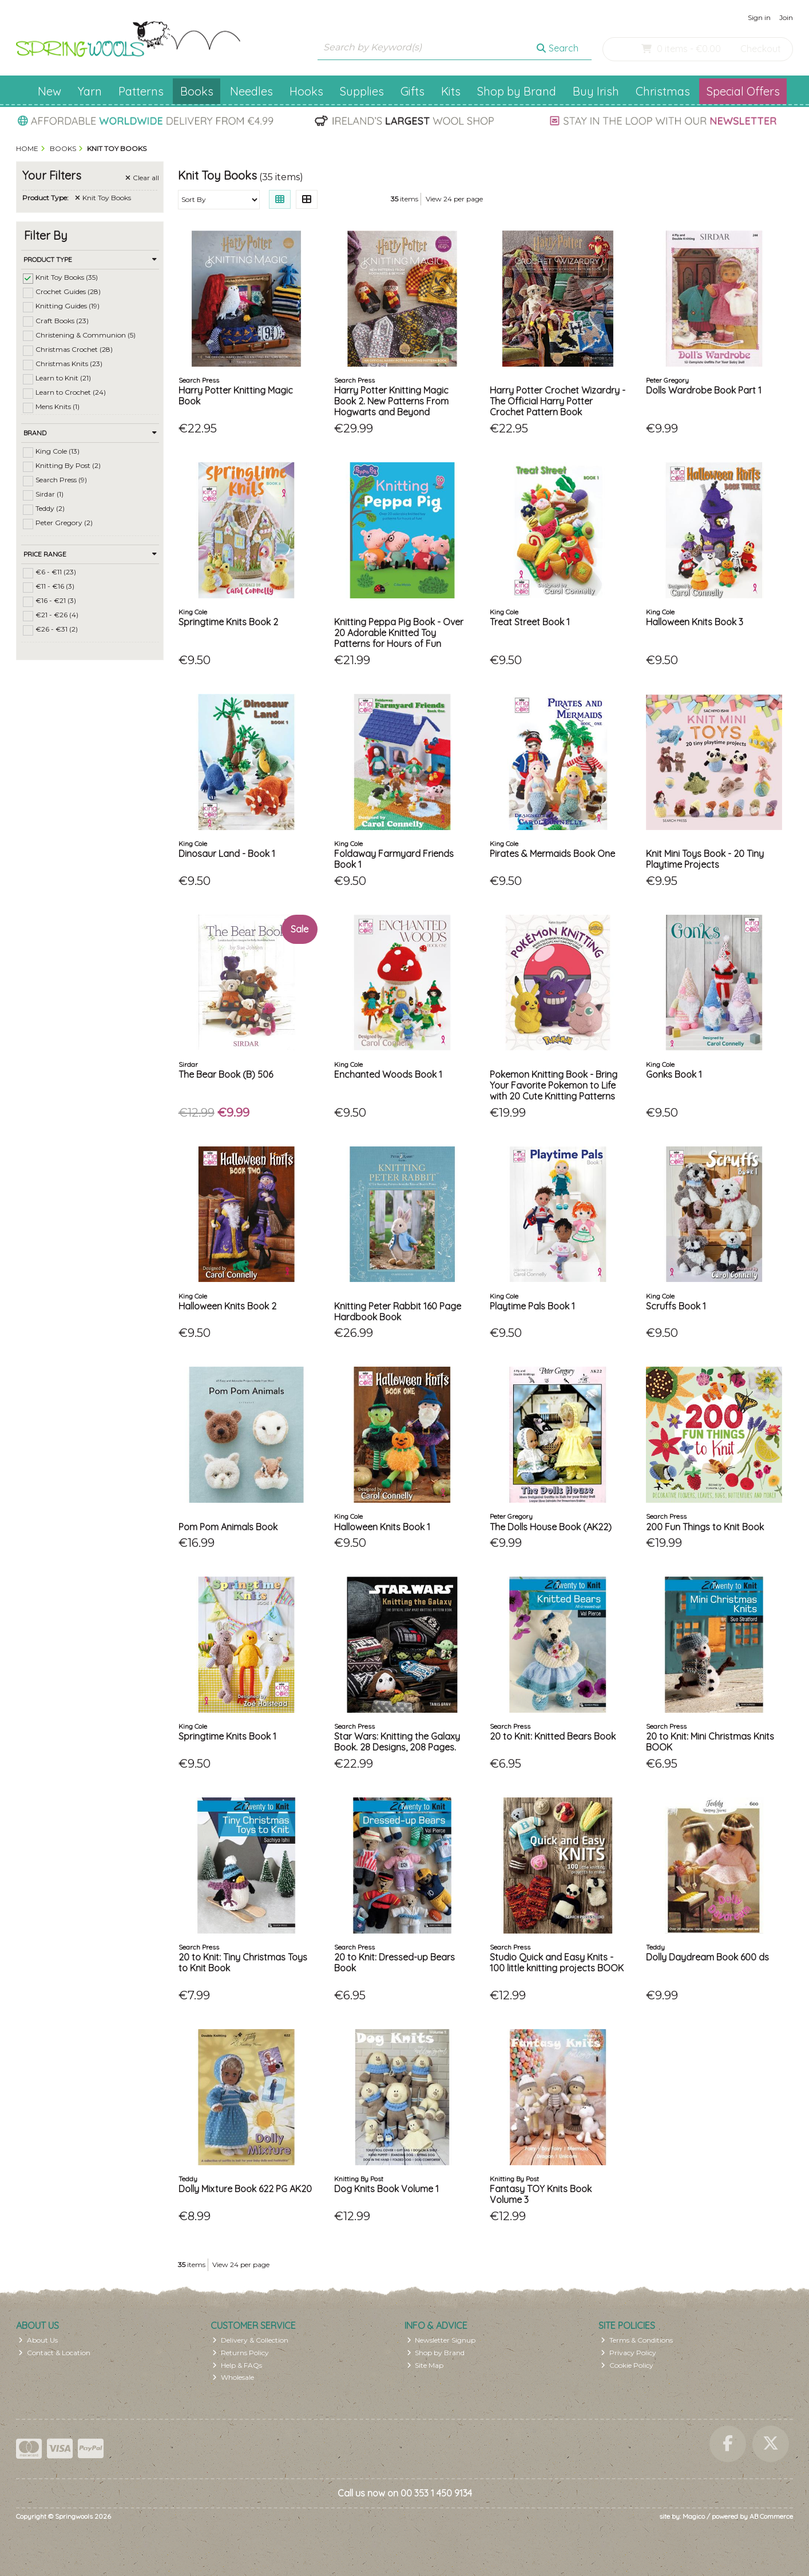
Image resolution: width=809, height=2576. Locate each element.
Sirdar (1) (49, 494)
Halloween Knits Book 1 (382, 1527)
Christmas (663, 91)
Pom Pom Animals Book (228, 1527)
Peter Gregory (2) (64, 522)
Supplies (362, 91)
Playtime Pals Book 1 (532, 1306)
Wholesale (233, 2377)
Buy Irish (596, 91)
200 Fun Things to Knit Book (705, 1527)
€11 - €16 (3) (54, 586)
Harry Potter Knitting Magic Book (236, 395)
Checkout (760, 48)
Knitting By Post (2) (68, 465)
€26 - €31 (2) (56, 629)
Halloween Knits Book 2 (227, 1306)
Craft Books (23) (62, 320)
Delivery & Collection (250, 2340)
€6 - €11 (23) (55, 571)
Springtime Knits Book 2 (228, 622)
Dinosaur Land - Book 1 (227, 853)
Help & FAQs (237, 2365)
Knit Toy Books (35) (66, 277)
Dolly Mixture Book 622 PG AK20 (245, 2188)
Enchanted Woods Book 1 (388, 1074)
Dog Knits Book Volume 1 (386, 2188)
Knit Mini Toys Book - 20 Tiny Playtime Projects (705, 859)
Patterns (141, 91)
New (49, 91)
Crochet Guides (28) (68, 291)
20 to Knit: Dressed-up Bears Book (394, 1962)
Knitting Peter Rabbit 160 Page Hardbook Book (397, 1311)
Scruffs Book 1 (676, 1306)
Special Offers (743, 91)
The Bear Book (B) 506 (226, 1074)
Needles (251, 91)
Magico (694, 2516)
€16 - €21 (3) (55, 600)
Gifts (412, 91)
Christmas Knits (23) (68, 363)
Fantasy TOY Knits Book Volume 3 (541, 2194)
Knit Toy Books (103, 198)
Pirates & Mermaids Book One (552, 853)
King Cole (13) (57, 451)
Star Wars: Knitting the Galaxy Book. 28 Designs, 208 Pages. (397, 1741)
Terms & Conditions (637, 2340)
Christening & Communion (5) (85, 334)
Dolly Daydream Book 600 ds (707, 1957)
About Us (38, 2340)
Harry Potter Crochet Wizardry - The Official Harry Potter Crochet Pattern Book (557, 401)
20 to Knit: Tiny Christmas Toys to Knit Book (243, 1962)
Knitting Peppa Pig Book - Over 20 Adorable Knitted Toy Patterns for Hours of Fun (398, 632)
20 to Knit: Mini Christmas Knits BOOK (710, 1741)
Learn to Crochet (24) (70, 392)
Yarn (90, 91)
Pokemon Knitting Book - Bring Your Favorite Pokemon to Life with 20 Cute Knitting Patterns (553, 1085)
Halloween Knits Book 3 (694, 622)
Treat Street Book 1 (530, 622)
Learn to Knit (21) (63, 378)
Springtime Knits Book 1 (227, 1736)
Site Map (425, 2365)
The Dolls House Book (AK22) (551, 1527)
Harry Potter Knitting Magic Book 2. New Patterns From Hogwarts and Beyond (391, 401)
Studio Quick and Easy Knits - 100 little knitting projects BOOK (557, 1962)
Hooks (306, 91)
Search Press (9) (61, 479)
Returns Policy (240, 2352)
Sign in (759, 17)
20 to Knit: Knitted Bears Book (553, 1736)
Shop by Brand (516, 91)
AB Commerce (771, 2516)
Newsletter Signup (441, 2340)
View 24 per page (454, 199)
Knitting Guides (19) (67, 305)
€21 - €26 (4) (56, 614)
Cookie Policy (627, 2365)
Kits (451, 91)
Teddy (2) (50, 508)
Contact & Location (54, 2352)
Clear (142, 178)
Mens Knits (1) (57, 406)
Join (786, 17)
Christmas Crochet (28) (74, 349)
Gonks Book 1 (674, 1074)
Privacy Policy (628, 2352)
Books (196, 91)
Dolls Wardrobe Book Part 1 (704, 390)
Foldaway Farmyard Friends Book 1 (394, 859)
